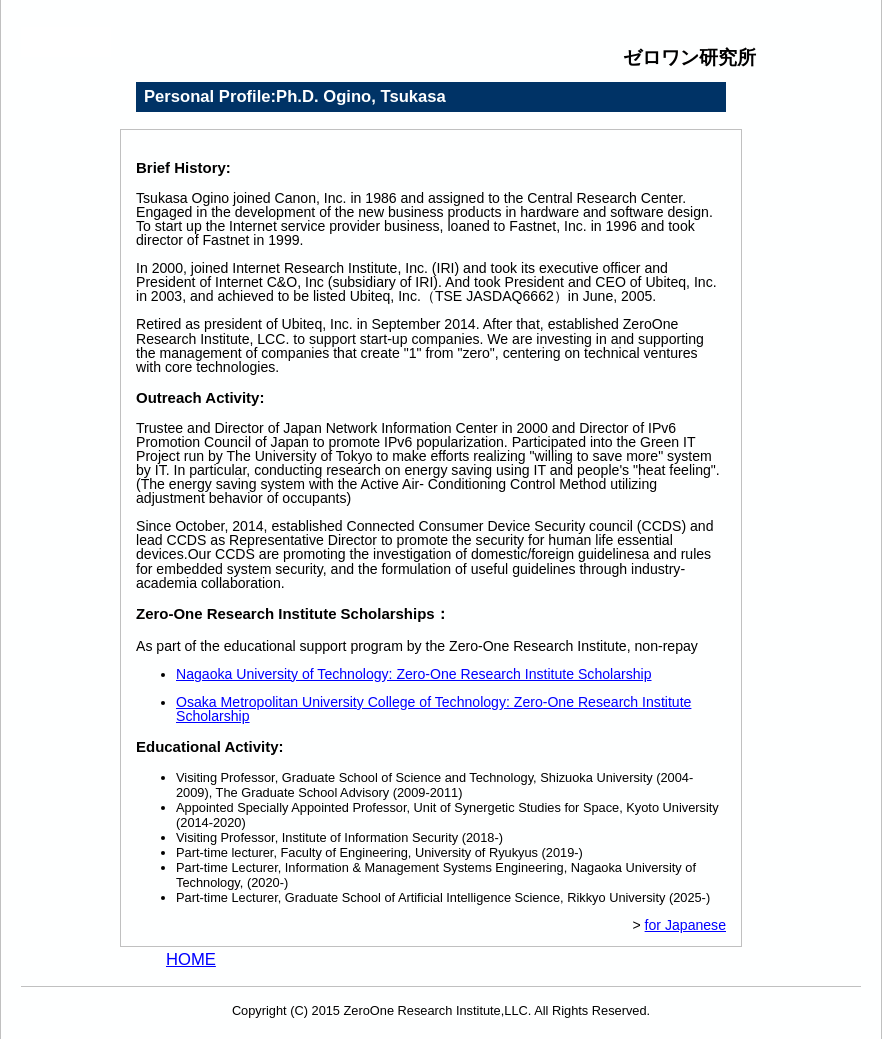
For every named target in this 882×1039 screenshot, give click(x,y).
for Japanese (685, 925)
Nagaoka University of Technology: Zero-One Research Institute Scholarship (414, 674)
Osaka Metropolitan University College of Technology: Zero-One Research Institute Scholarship (433, 709)
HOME (191, 959)
